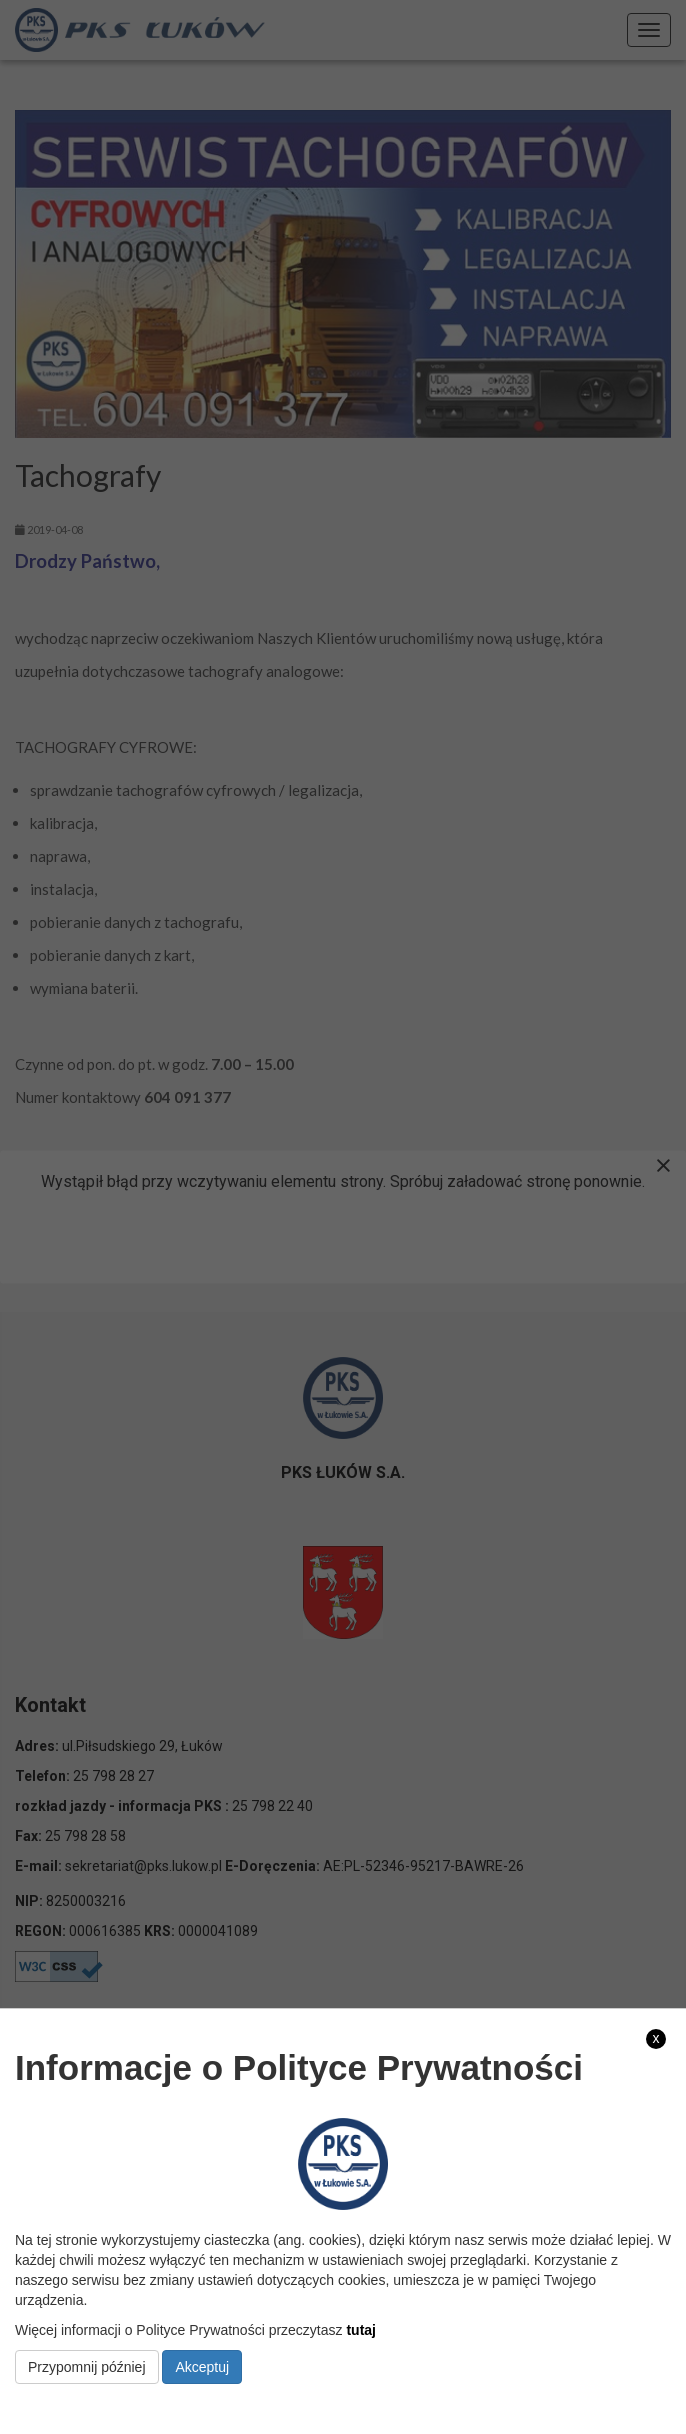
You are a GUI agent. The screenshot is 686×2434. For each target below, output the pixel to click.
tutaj (361, 2330)
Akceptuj (202, 2367)
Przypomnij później (87, 2367)
